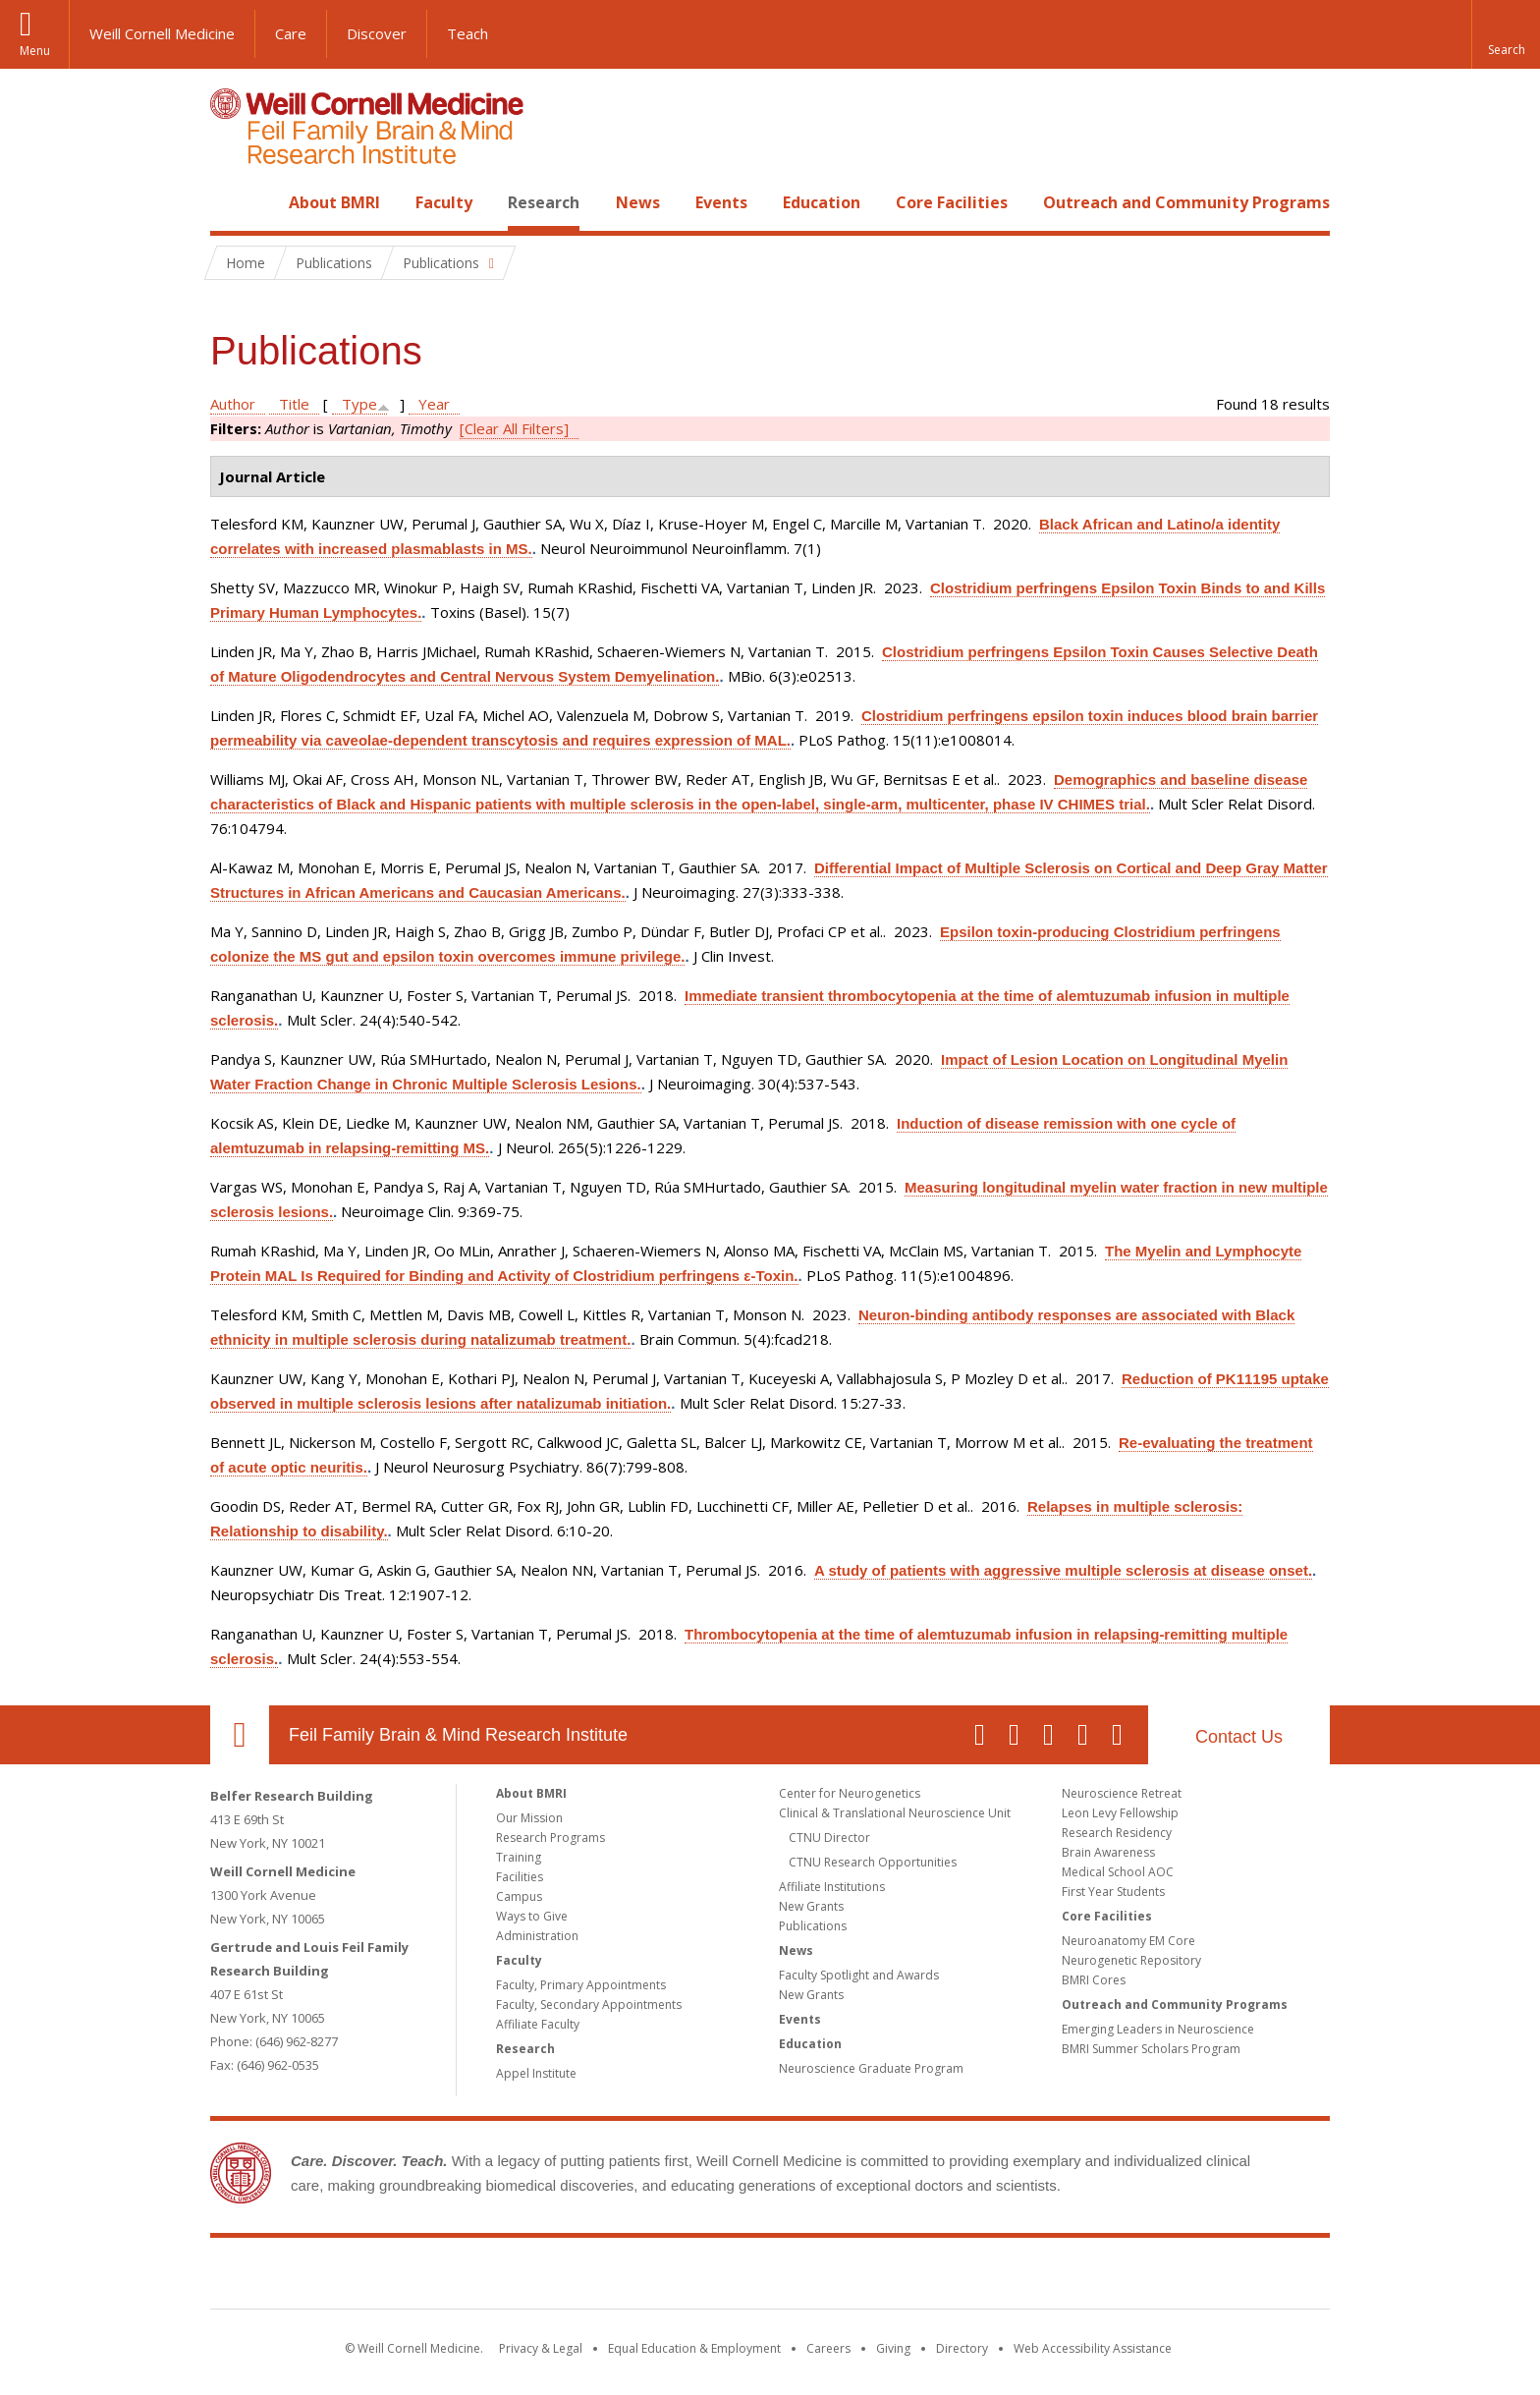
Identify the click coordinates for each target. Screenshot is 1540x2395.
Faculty (443, 202)
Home (232, 202)
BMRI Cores (1094, 1980)
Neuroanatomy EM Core (1128, 1940)
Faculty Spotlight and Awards (859, 1975)
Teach (467, 33)
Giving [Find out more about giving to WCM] (893, 2348)
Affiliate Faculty (537, 2024)
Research (543, 202)
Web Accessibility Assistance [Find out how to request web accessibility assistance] (1093, 2348)
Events (721, 202)
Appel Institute (536, 2073)
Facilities (519, 1876)
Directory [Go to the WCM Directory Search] (962, 2348)
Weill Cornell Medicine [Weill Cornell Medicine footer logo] (626, 2277)
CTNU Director (829, 1837)
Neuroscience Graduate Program (871, 2068)
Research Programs (550, 1837)
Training (518, 1857)
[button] (1505, 34)
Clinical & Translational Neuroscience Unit (895, 1813)
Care (290, 33)
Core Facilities (952, 202)
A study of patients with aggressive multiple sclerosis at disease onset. (1063, 1570)
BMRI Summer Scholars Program (1151, 2048)
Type (359, 404)
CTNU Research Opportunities (873, 1862)
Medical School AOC (1118, 1872)
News (638, 202)
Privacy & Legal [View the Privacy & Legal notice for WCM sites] (540, 2348)
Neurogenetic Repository (1131, 1960)
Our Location (239, 1734)
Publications (813, 1926)
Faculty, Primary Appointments (581, 1985)
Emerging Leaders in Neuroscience (1158, 2029)
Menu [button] (35, 50)
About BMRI (334, 202)
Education (821, 202)
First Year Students (1113, 1891)
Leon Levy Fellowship (1120, 1813)
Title (294, 404)
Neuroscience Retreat (1122, 1793)
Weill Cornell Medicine (162, 33)
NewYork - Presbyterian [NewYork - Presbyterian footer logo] (934, 2277)
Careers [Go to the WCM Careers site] (828, 2348)
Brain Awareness (1108, 1852)
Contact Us (1239, 1737)
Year (434, 404)
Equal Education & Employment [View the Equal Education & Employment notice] (694, 2348)
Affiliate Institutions (832, 1886)
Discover (377, 33)
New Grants (811, 1906)
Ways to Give (532, 1916)
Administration (537, 1935)
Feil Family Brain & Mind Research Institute (458, 1735)
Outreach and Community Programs (1186, 202)
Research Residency (1117, 1832)
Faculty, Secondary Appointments (589, 2004)
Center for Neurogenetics (849, 1793)
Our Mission (529, 1818)
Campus (519, 1896)
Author (232, 404)
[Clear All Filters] (514, 428)
